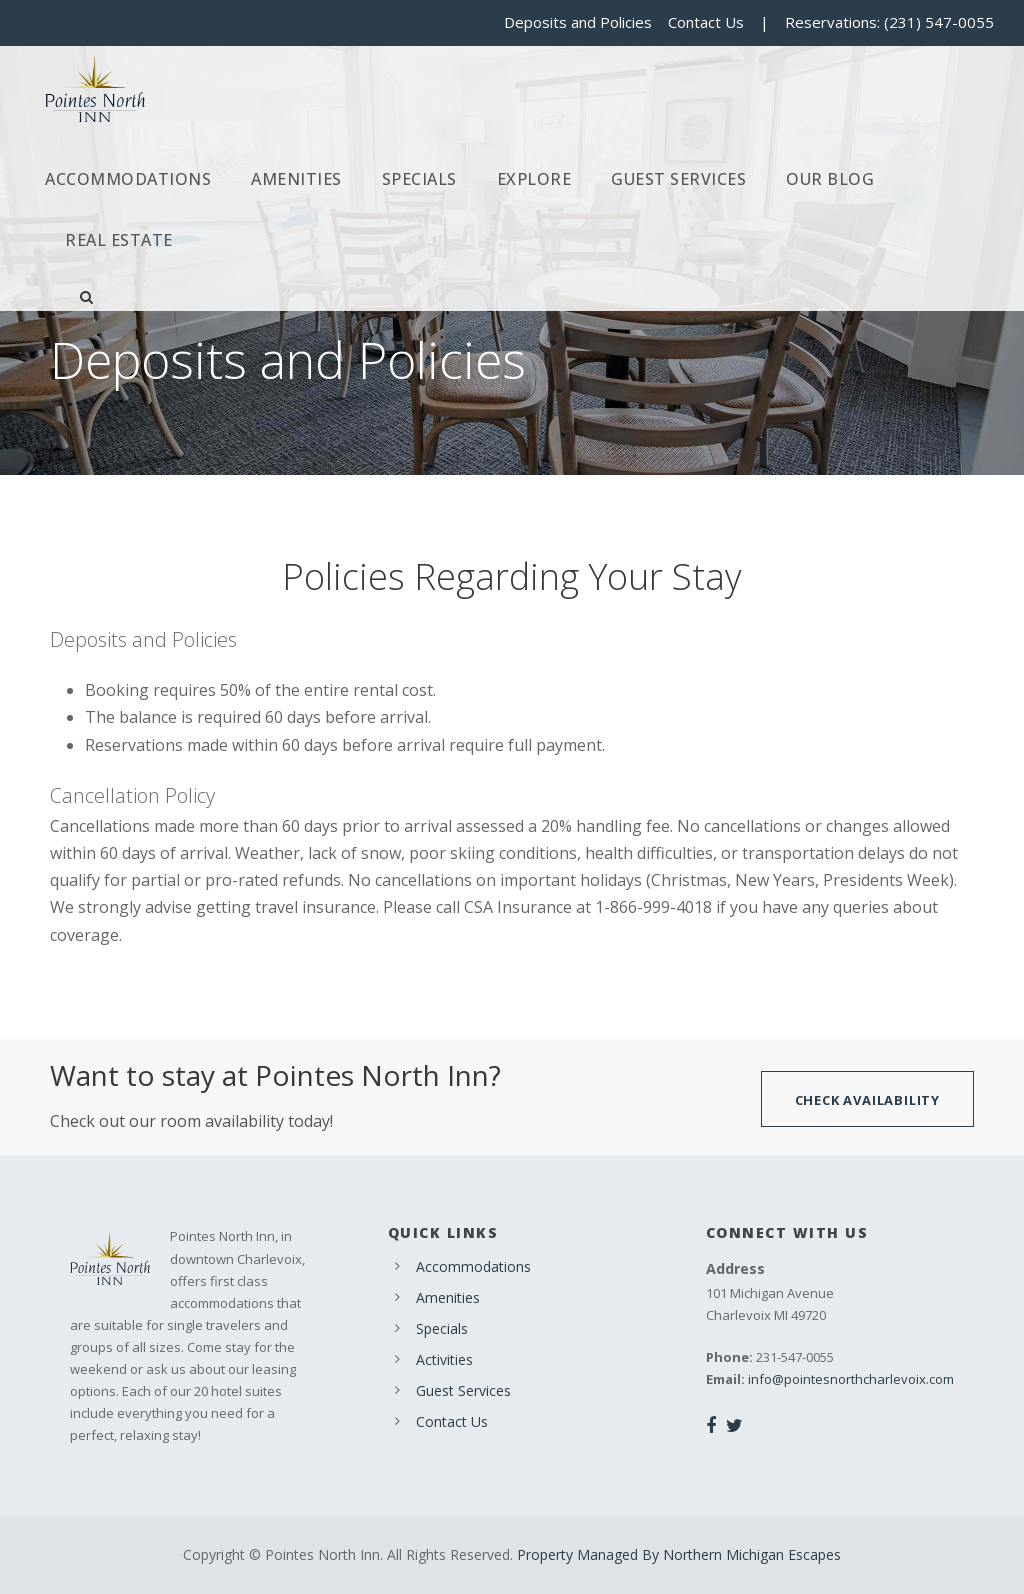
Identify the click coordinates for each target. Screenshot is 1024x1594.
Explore (534, 179)
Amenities (296, 179)
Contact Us (706, 22)
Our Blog (830, 179)
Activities (444, 1359)
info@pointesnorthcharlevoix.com (851, 1379)
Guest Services (678, 179)
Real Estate (119, 240)
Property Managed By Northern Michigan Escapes (679, 1554)
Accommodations (128, 179)
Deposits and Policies (578, 22)
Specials (419, 179)
